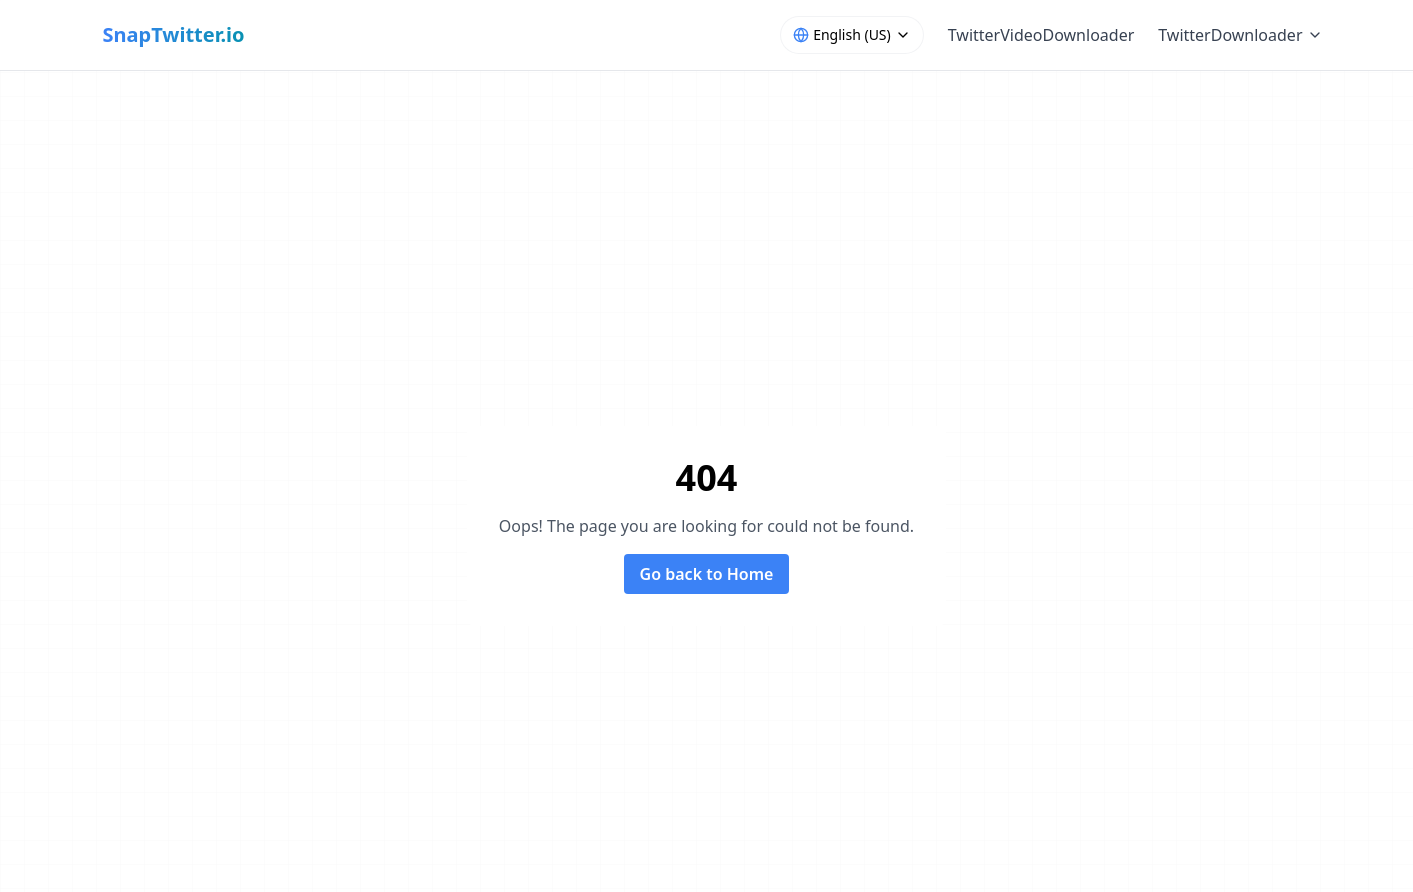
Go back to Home (707, 574)
